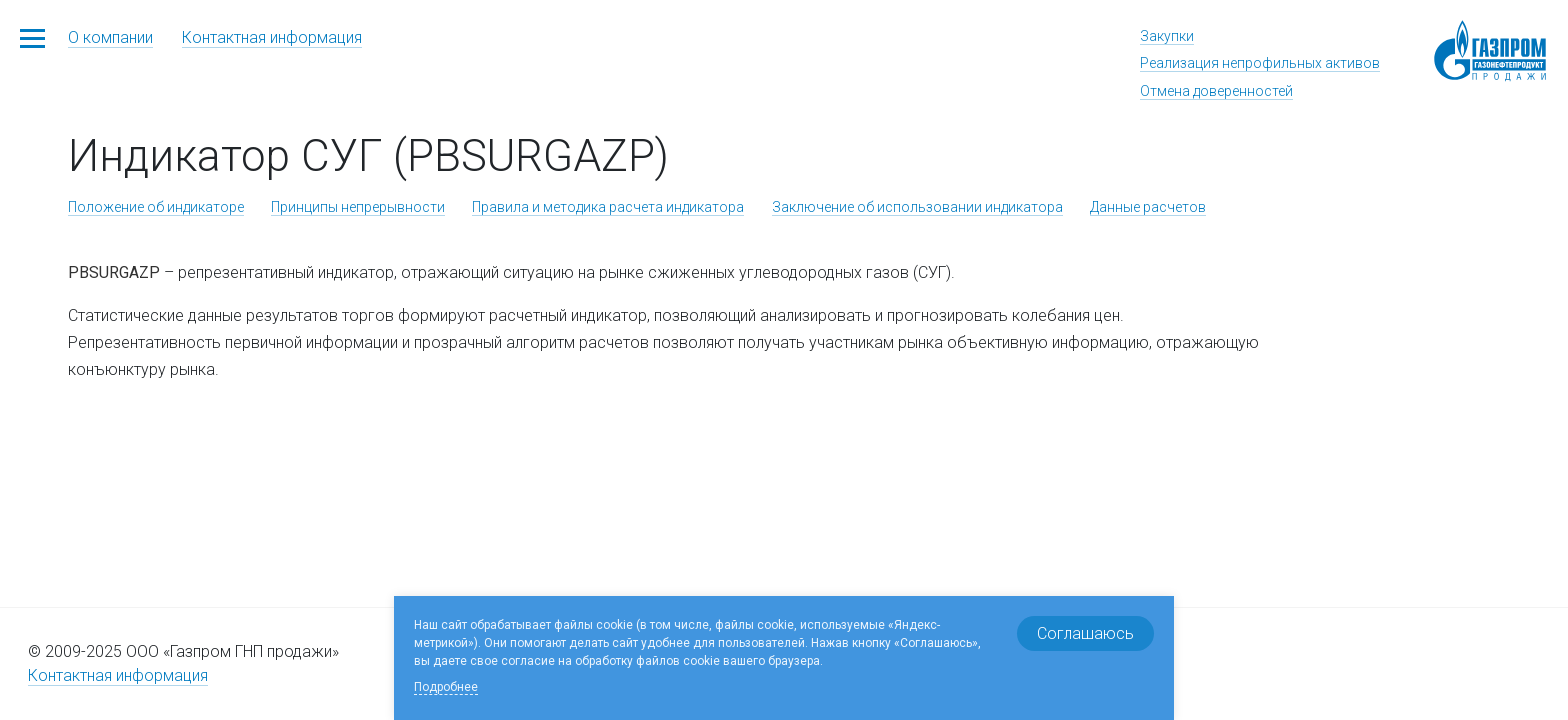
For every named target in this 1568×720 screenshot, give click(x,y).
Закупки (1167, 36)
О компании (110, 38)
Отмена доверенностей (1216, 91)
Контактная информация (272, 38)
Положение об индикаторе (156, 207)
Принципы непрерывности (358, 207)
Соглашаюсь (1085, 633)
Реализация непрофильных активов (1260, 63)
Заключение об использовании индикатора (917, 207)
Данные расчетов (1148, 207)
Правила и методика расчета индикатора (608, 207)
